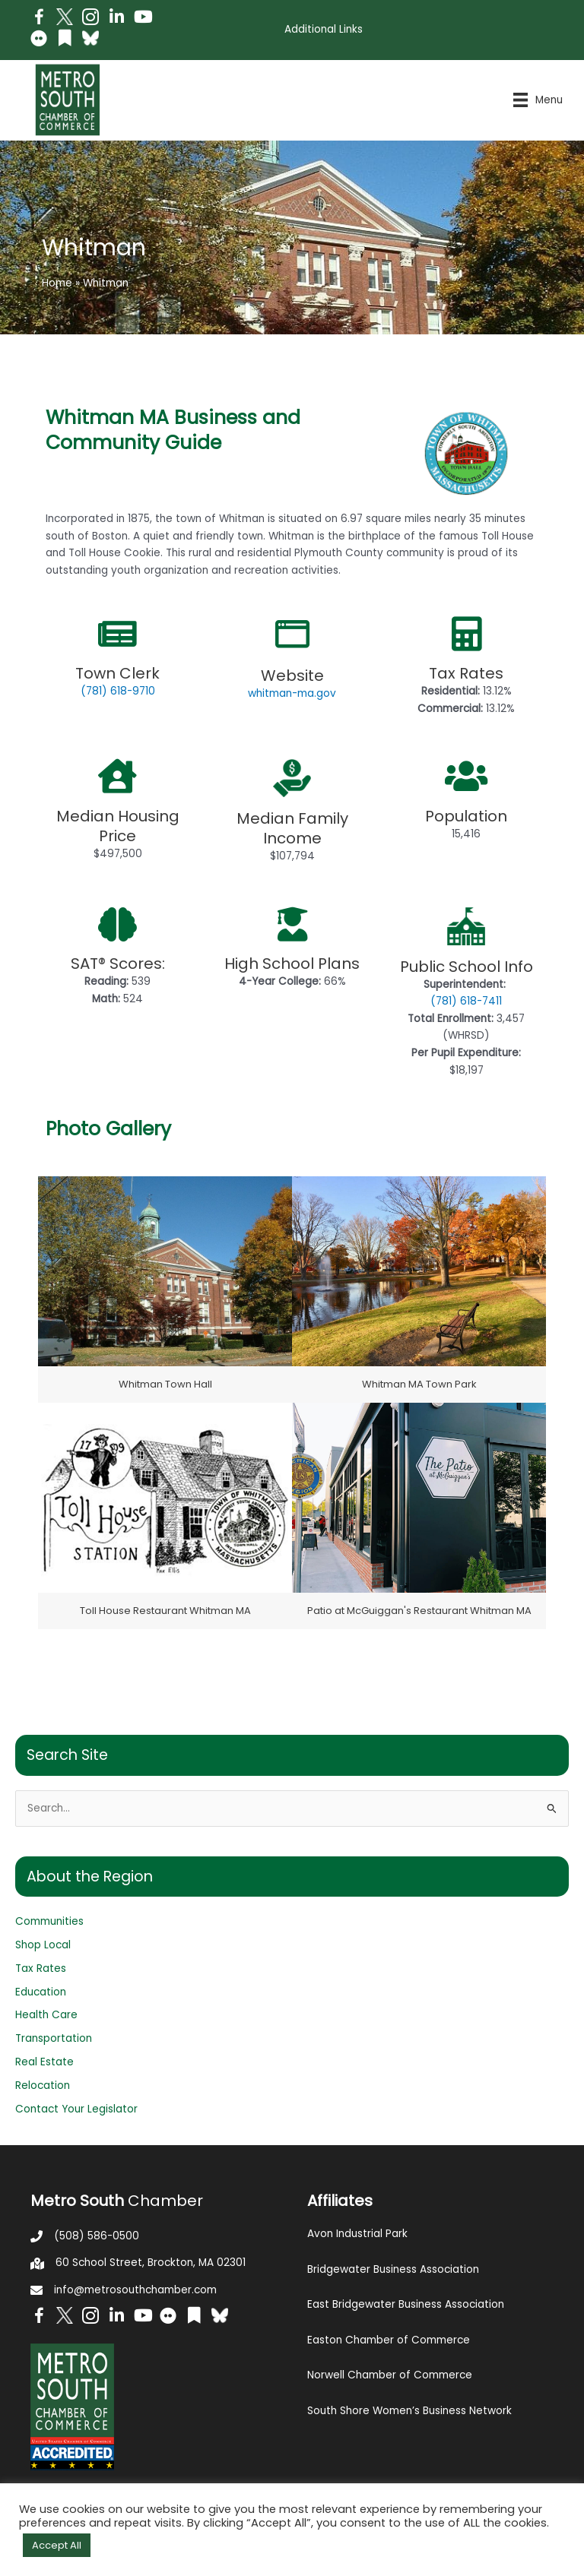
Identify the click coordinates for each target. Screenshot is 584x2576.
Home (57, 283)
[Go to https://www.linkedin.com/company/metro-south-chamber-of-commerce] (116, 18)
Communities (49, 1921)
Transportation (53, 2038)
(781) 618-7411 (466, 1001)
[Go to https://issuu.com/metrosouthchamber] (64, 40)
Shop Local (43, 1945)
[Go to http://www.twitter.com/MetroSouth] (64, 16)
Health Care (46, 2015)
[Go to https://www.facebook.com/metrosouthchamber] (38, 19)
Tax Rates (40, 1968)
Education (40, 1992)
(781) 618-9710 (118, 691)
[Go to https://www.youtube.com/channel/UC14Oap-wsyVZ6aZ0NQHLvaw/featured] (142, 18)
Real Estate (44, 2062)
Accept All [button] (56, 2545)
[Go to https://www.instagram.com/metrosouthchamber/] (90, 19)
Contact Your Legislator (76, 2109)
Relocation (42, 2085)
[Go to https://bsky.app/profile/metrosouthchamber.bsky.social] (90, 38)
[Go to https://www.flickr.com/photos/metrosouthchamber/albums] (38, 41)
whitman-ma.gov (292, 693)
